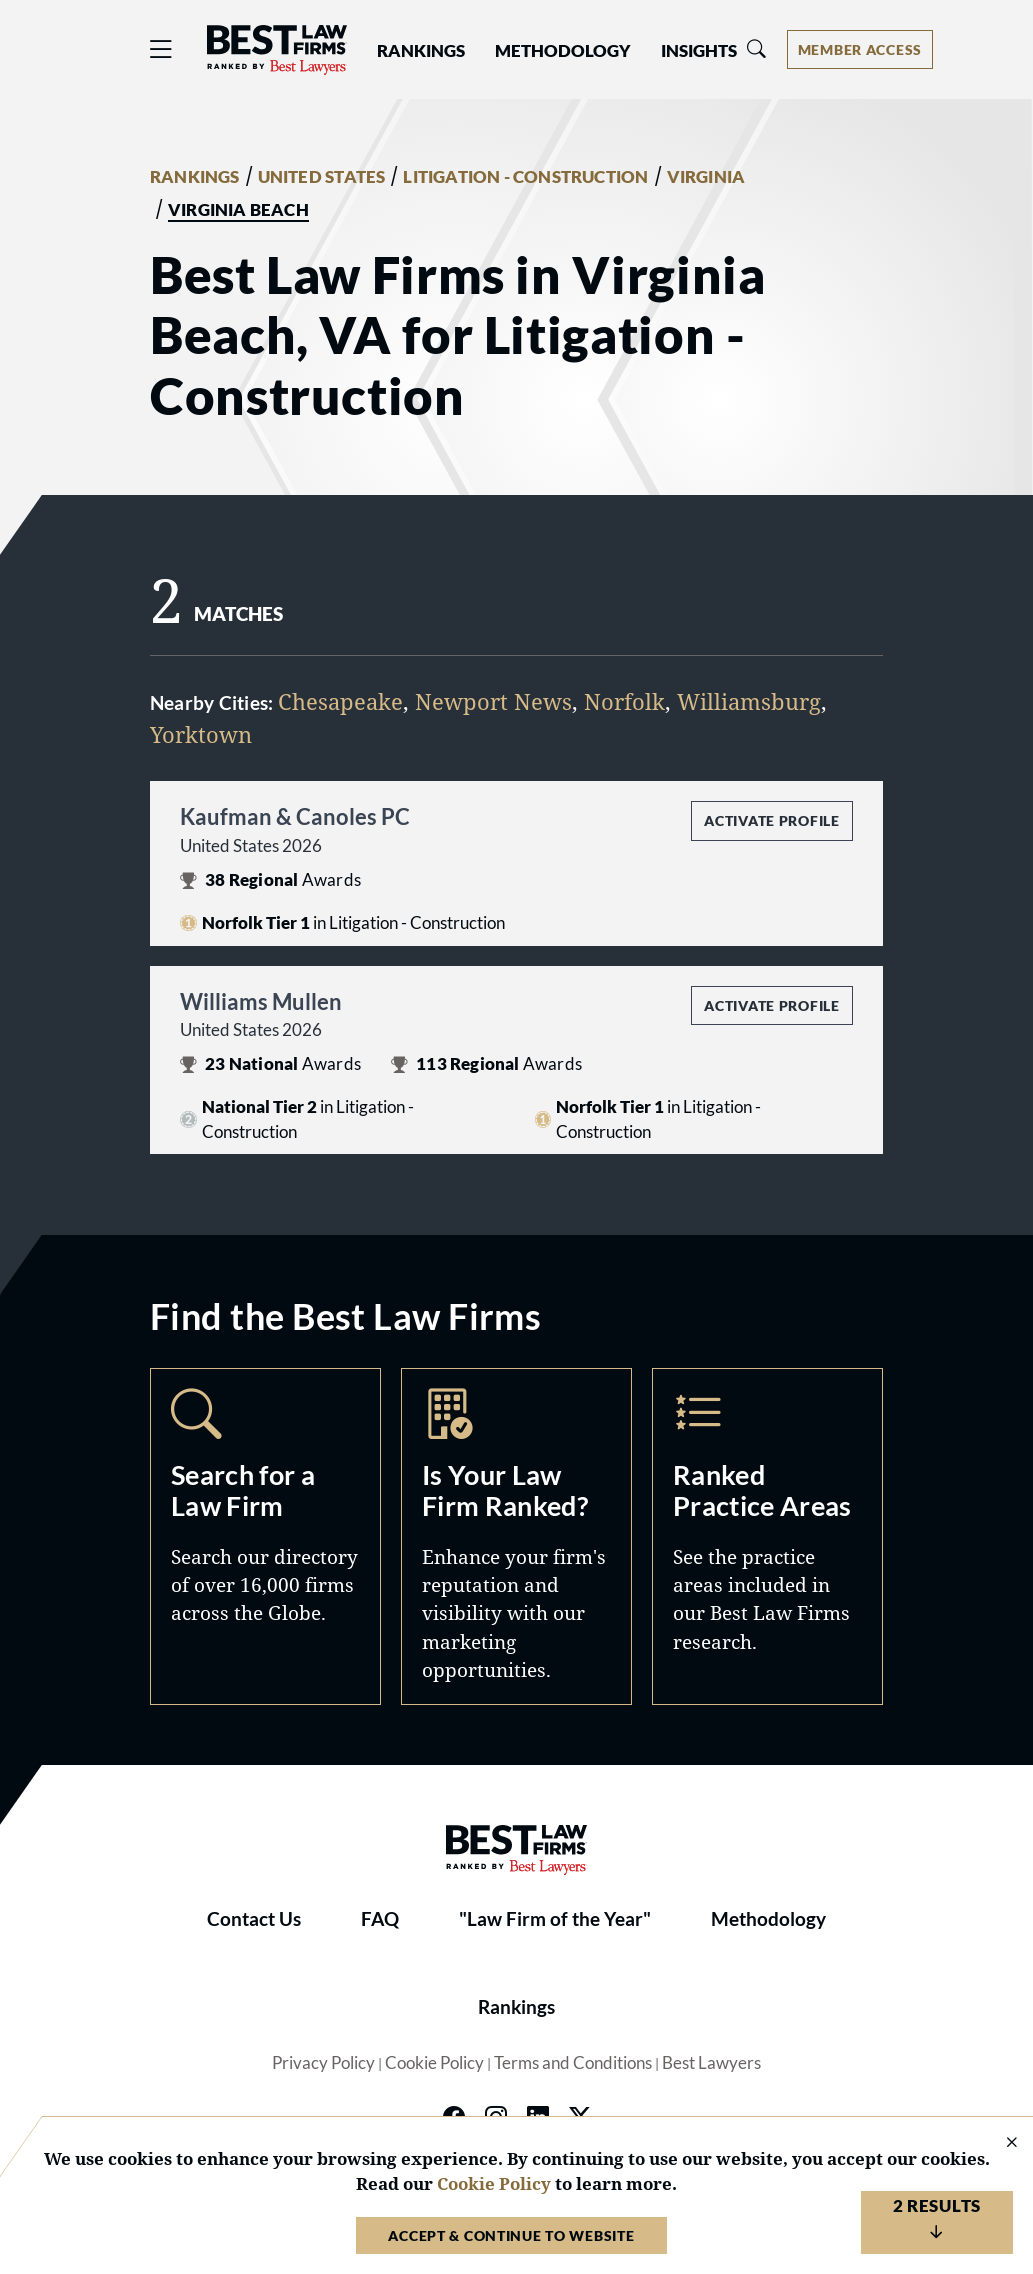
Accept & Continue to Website (511, 2235)
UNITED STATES (322, 177)
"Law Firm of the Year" (555, 1919)
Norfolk (624, 701)
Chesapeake (340, 701)
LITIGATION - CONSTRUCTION (525, 177)
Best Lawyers (711, 2063)
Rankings (516, 2007)
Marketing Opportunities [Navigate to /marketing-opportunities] (516, 1536)
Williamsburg (749, 701)
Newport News (493, 701)
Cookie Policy (434, 2063)
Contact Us (254, 1919)
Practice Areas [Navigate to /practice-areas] (767, 1536)
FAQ (380, 1919)
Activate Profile (771, 820)
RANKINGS (195, 177)
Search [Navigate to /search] (265, 1536)
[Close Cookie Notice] (999, 2143)
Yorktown (201, 734)
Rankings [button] (421, 51)
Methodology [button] (563, 51)
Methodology (768, 1919)
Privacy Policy (323, 2063)
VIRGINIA (706, 177)
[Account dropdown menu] (860, 49)
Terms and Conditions (573, 2063)
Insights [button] (699, 51)
